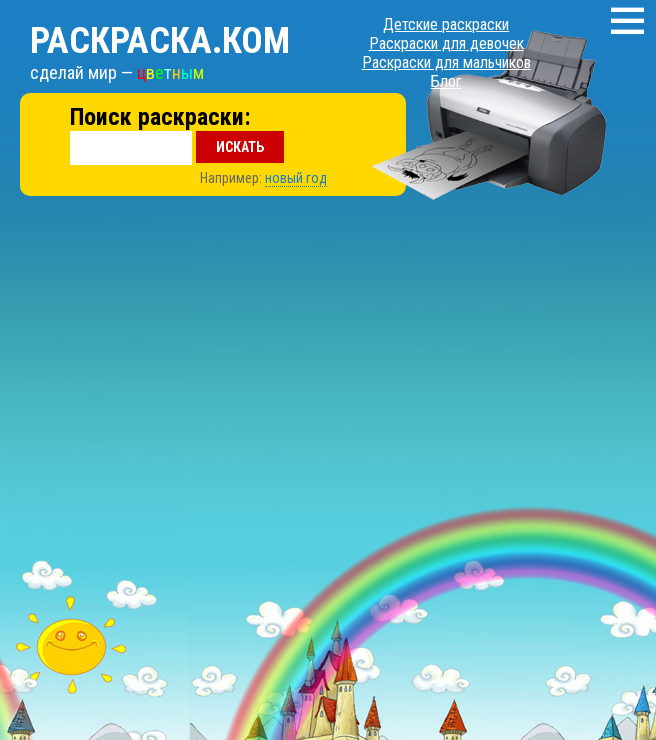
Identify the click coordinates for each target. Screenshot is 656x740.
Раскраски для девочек (446, 43)
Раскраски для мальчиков (446, 62)
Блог (446, 81)
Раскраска (160, 41)
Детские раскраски (446, 24)
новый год (296, 178)
